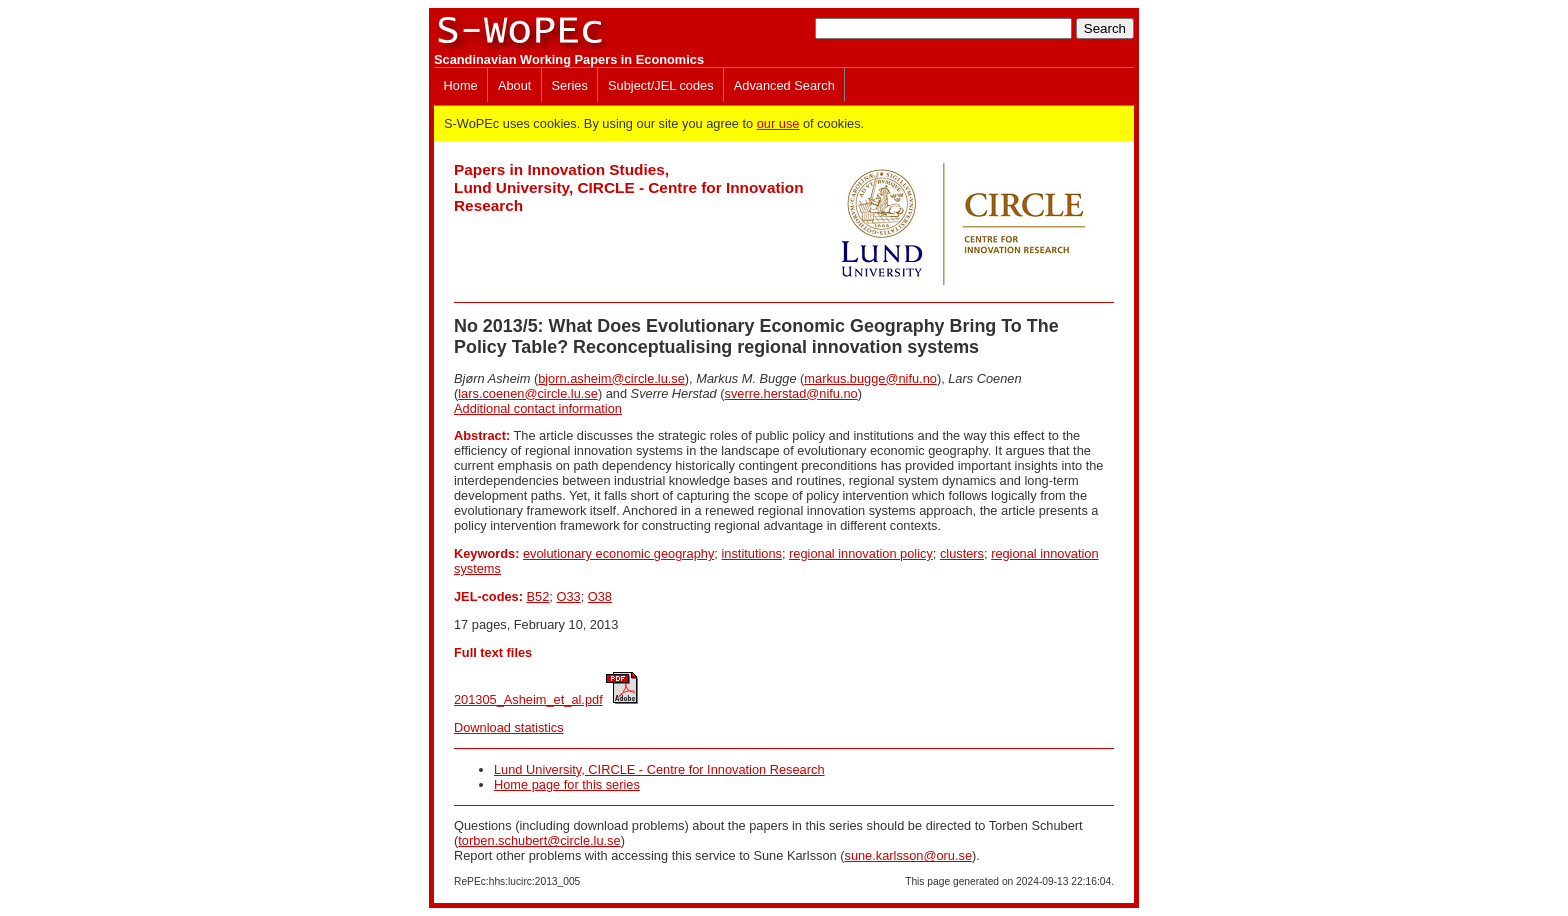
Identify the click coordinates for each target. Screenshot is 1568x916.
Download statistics (509, 727)
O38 (600, 596)
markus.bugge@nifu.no (870, 378)
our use (778, 123)
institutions (751, 553)
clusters (962, 553)
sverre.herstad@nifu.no (791, 393)
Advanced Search (784, 85)
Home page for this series (567, 784)
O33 (568, 596)
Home (461, 85)
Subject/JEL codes (661, 85)
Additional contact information (538, 408)
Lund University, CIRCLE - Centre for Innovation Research (659, 769)
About (514, 85)
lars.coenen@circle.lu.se (528, 393)
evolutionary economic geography (618, 553)
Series (570, 85)
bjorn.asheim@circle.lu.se (611, 378)
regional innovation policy (861, 553)
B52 (538, 596)
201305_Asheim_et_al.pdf (528, 699)
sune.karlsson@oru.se (908, 855)
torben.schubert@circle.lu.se (539, 840)
